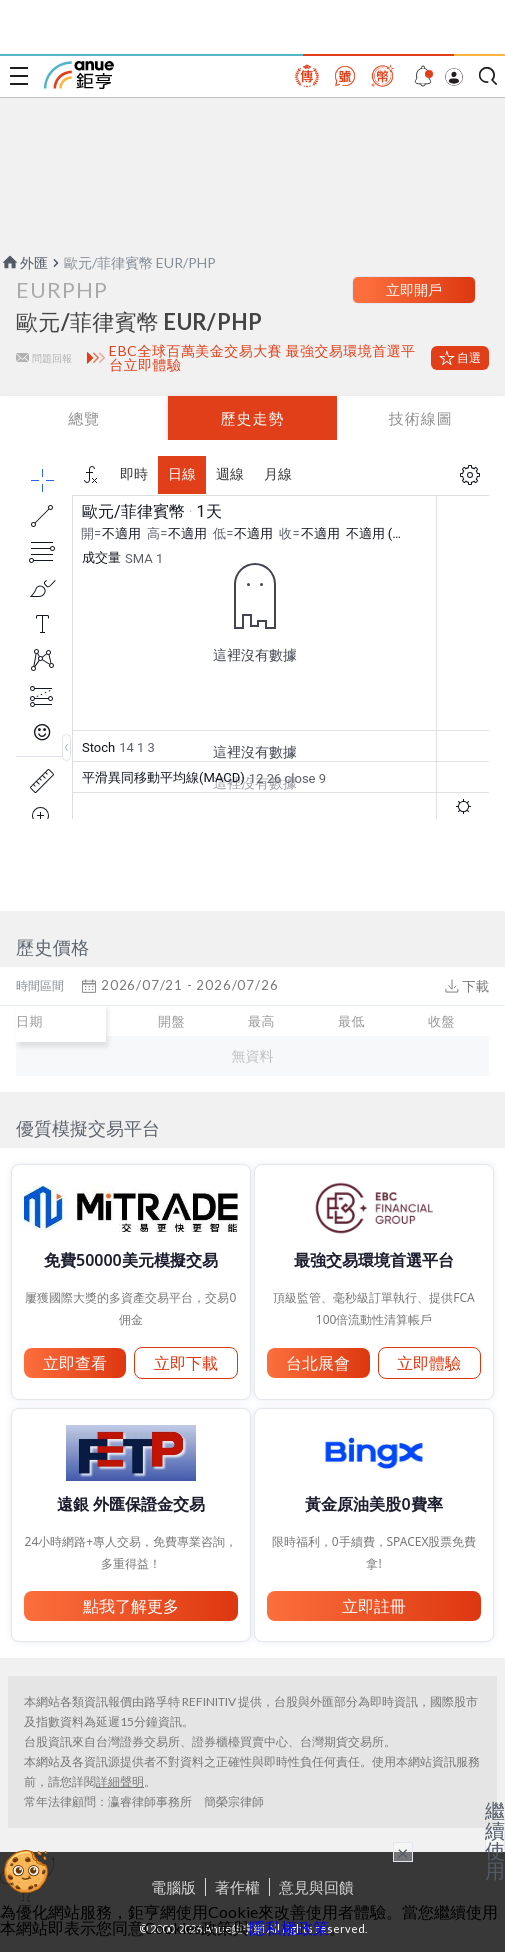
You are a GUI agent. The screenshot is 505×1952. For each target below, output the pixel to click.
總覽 (84, 418)
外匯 (24, 262)
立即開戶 (414, 289)
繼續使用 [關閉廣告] (495, 1840)
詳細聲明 (120, 1781)
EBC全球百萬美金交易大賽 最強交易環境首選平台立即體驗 (262, 358)
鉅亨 (79, 75)
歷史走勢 (252, 418)
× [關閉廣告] (403, 1852)
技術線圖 (421, 418)
